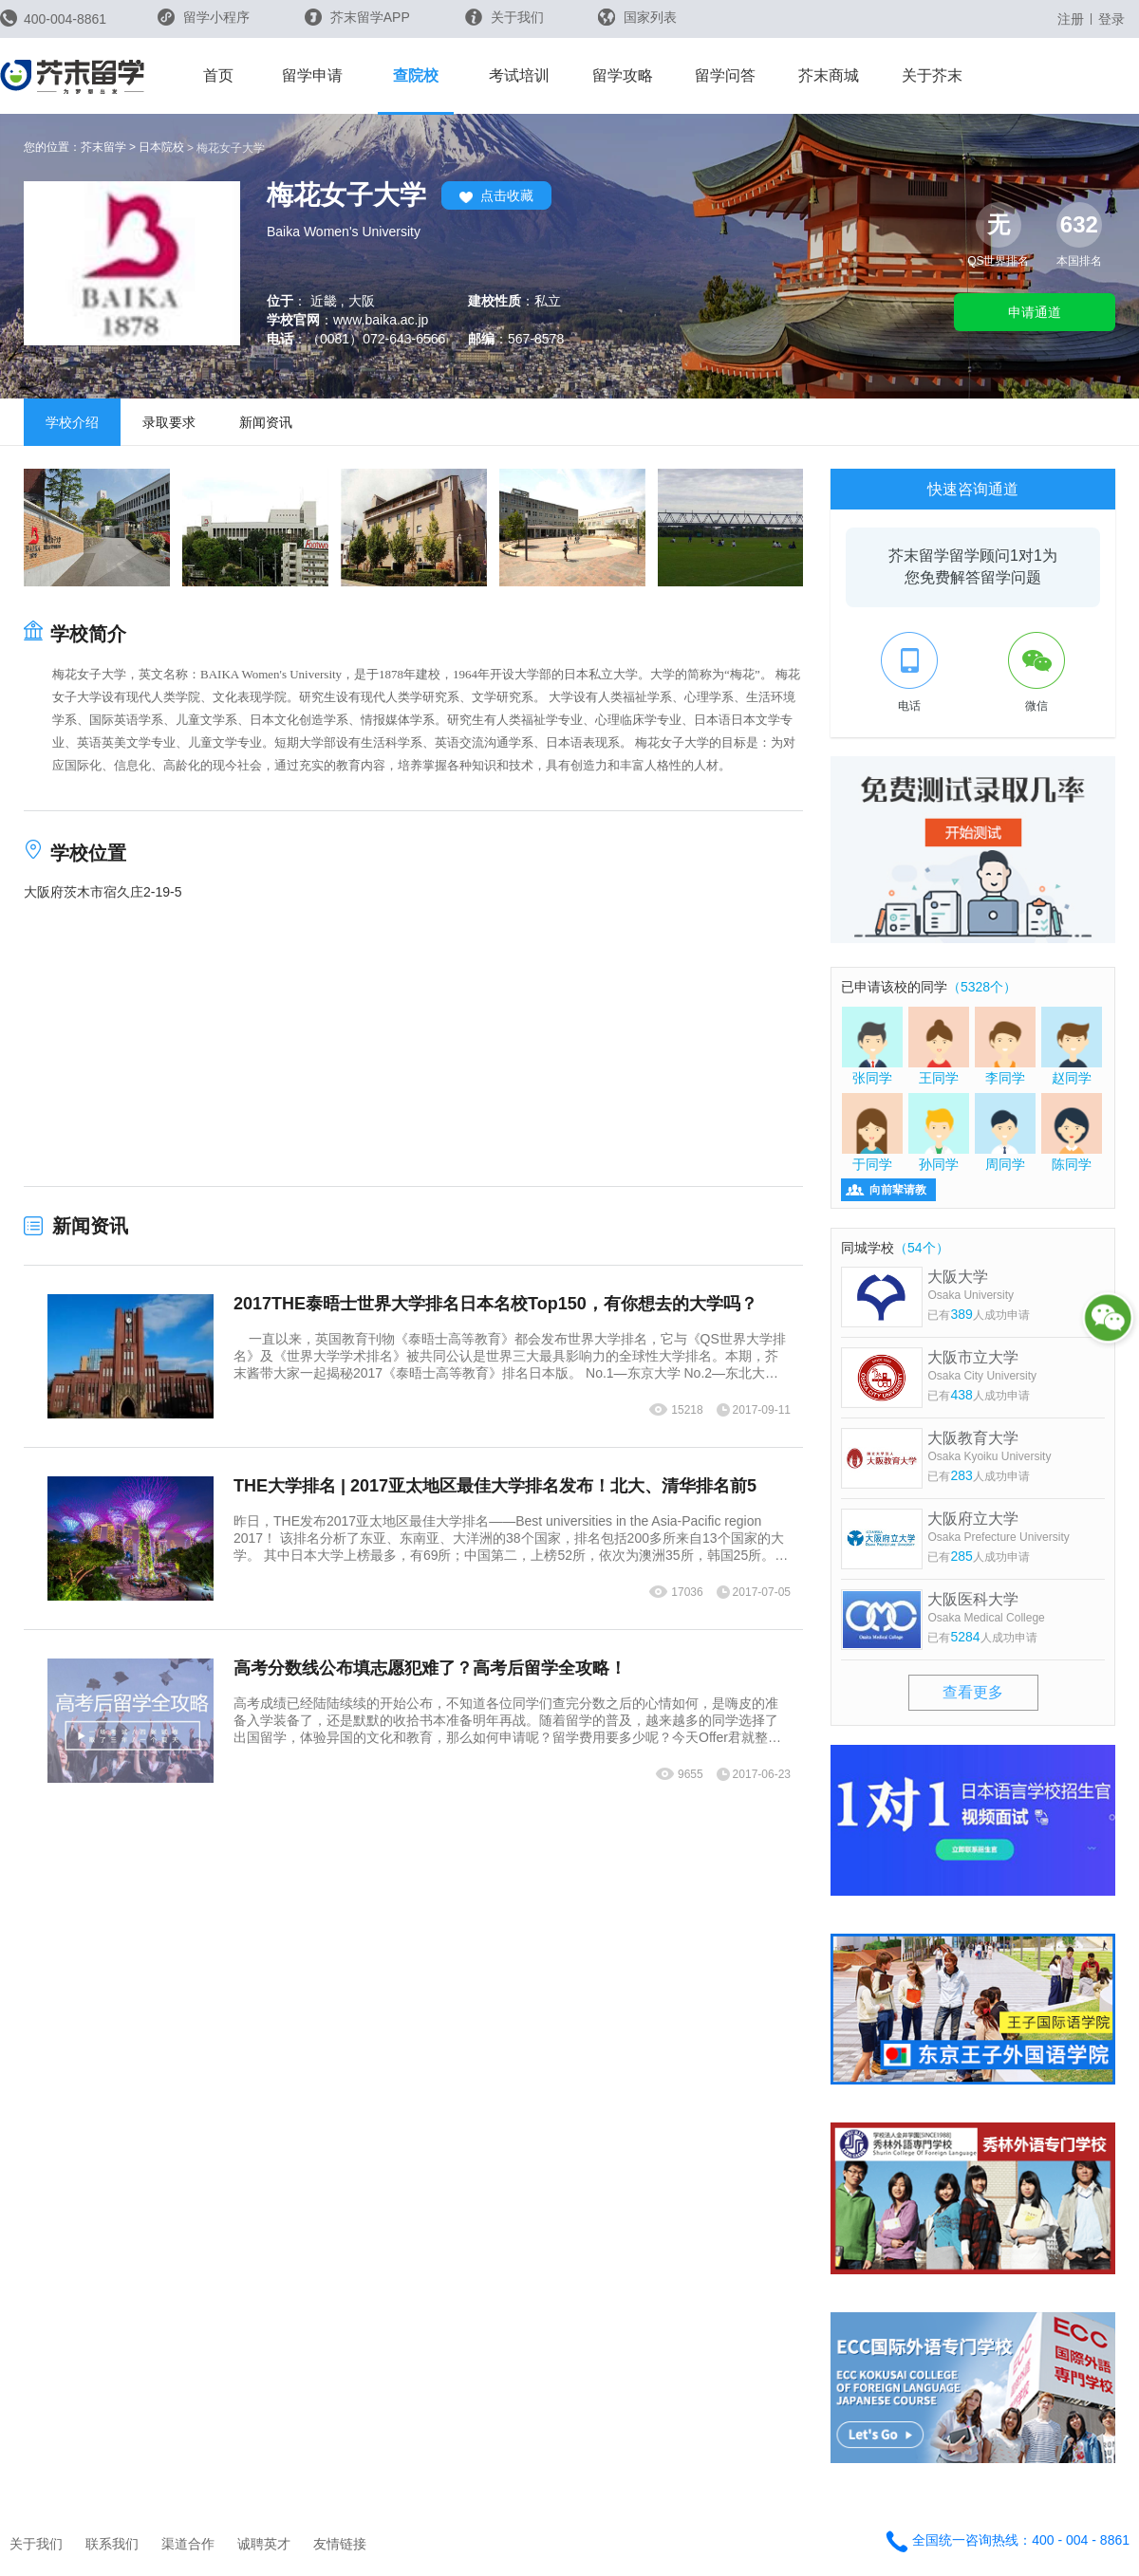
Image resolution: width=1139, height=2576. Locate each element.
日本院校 (161, 147)
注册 (1070, 19)
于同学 (872, 1132)
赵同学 (1071, 1045)
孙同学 (938, 1132)
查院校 (416, 75)
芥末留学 (103, 147)
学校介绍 (72, 422)
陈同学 (1071, 1132)
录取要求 (169, 422)
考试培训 (519, 75)
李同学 (1005, 1045)
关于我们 (504, 17)
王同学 (938, 1045)
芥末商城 (828, 75)
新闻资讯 (265, 422)
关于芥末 (932, 75)
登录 (1111, 19)
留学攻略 (622, 75)
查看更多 (973, 1692)
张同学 (872, 1045)
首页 (218, 75)
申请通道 (1034, 312)
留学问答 (725, 75)
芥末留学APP (357, 17)
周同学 (1005, 1132)
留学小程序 (203, 23)
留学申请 (312, 75)
